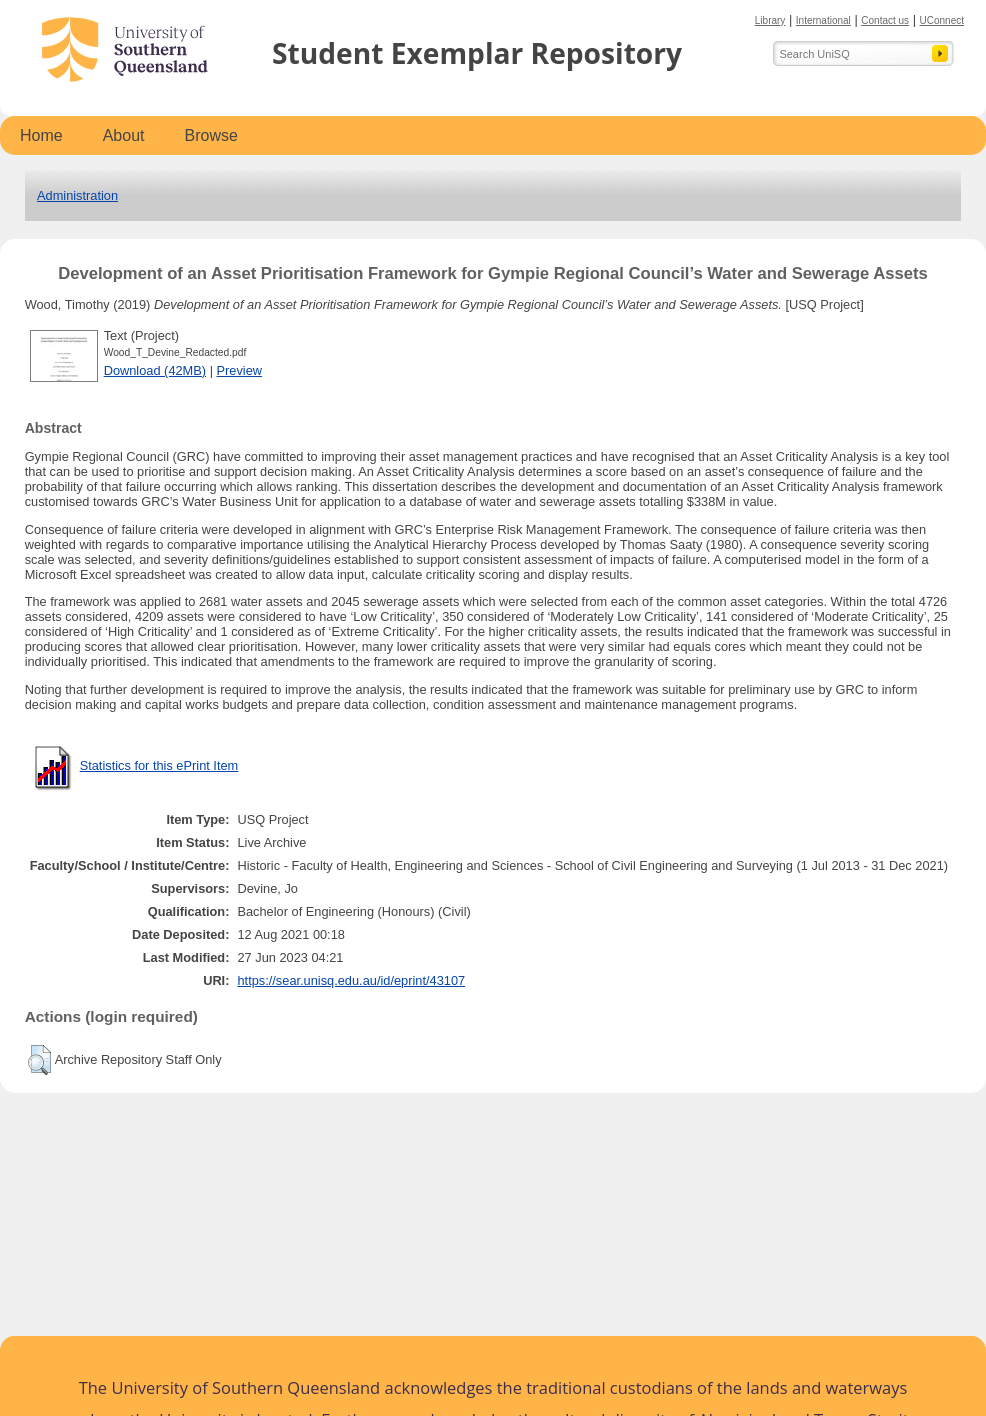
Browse (211, 135)
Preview (240, 370)
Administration (77, 195)
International (823, 20)
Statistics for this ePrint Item (159, 765)
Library (770, 20)
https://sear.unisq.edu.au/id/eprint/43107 (351, 980)
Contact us (885, 20)
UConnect (942, 20)
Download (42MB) (155, 370)
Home (41, 135)
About (124, 135)
